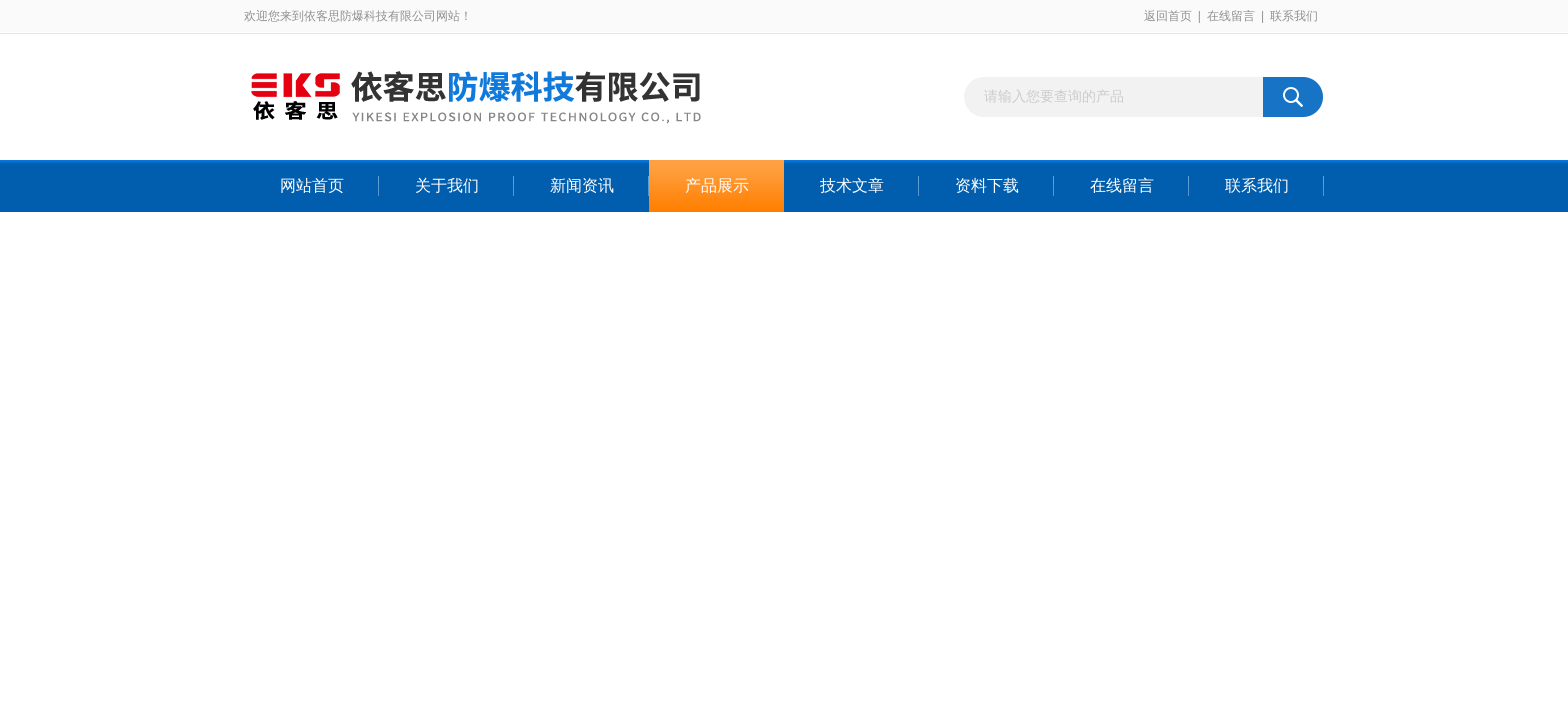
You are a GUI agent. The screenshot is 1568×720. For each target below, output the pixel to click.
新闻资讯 (582, 185)
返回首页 (1168, 16)
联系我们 (1294, 16)
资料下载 (987, 185)
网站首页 (312, 185)
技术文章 (852, 185)
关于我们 (447, 185)
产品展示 (717, 185)
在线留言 (1231, 16)
